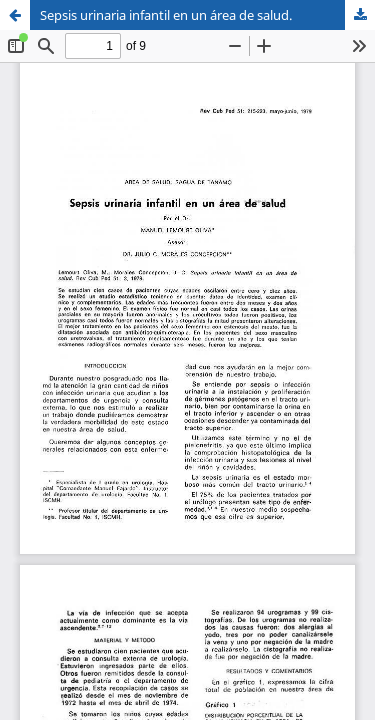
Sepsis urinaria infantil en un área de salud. (166, 15)
